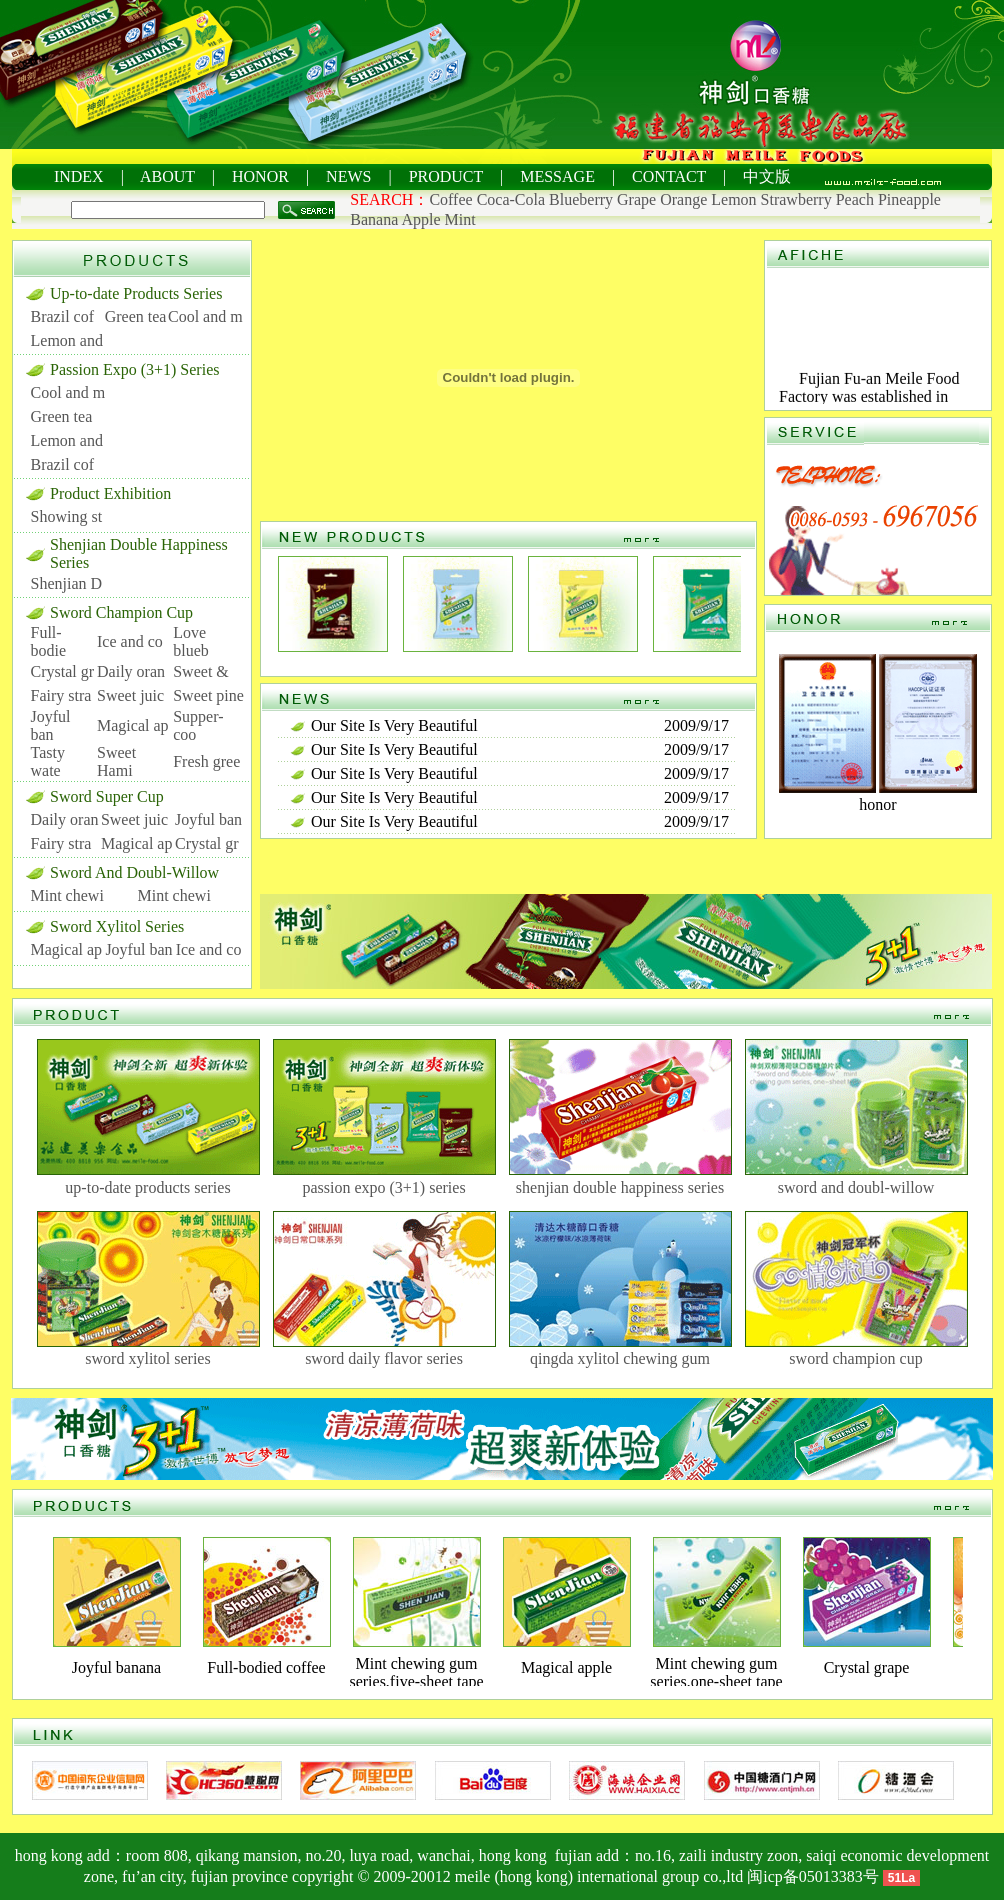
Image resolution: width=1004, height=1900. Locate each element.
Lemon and (67, 340)
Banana (374, 219)
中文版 (767, 176)
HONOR (260, 176)
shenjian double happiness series (620, 1187)
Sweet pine (208, 695)
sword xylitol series (147, 1358)
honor (877, 804)
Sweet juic (130, 695)
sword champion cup (855, 1358)
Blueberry (581, 199)
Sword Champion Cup (121, 612)
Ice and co (130, 641)
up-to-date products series (147, 1187)
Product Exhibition (110, 493)
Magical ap (133, 725)
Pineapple (909, 199)
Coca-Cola (511, 199)
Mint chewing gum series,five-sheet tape (416, 1672)
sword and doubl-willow (856, 1187)
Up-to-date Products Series (136, 293)
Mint (460, 219)
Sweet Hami (116, 761)
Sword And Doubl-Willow (134, 872)
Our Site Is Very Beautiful (394, 725)
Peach (855, 199)
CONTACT (669, 176)
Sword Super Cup (107, 796)
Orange (683, 199)
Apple (420, 219)
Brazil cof (63, 316)
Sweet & (201, 671)
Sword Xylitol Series (117, 926)
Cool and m (205, 316)
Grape (636, 199)
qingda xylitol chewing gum (620, 1358)
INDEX (79, 176)
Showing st (67, 516)
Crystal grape (867, 1667)
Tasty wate (48, 761)
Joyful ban (51, 725)
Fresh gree (206, 761)
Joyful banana (116, 1667)
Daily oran (131, 671)
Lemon (733, 199)
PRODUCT (446, 176)
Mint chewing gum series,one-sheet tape (716, 1672)
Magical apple (566, 1667)
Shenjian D (67, 583)
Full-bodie (49, 641)
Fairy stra (61, 695)
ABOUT (167, 176)
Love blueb (191, 641)
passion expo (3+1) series (383, 1187)
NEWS (348, 176)
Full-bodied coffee (266, 1667)
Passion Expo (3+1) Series (134, 369)
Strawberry (796, 199)
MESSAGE (557, 176)
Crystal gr (63, 671)
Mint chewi (67, 895)
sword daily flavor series (384, 1358)
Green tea (136, 316)
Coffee (450, 199)
